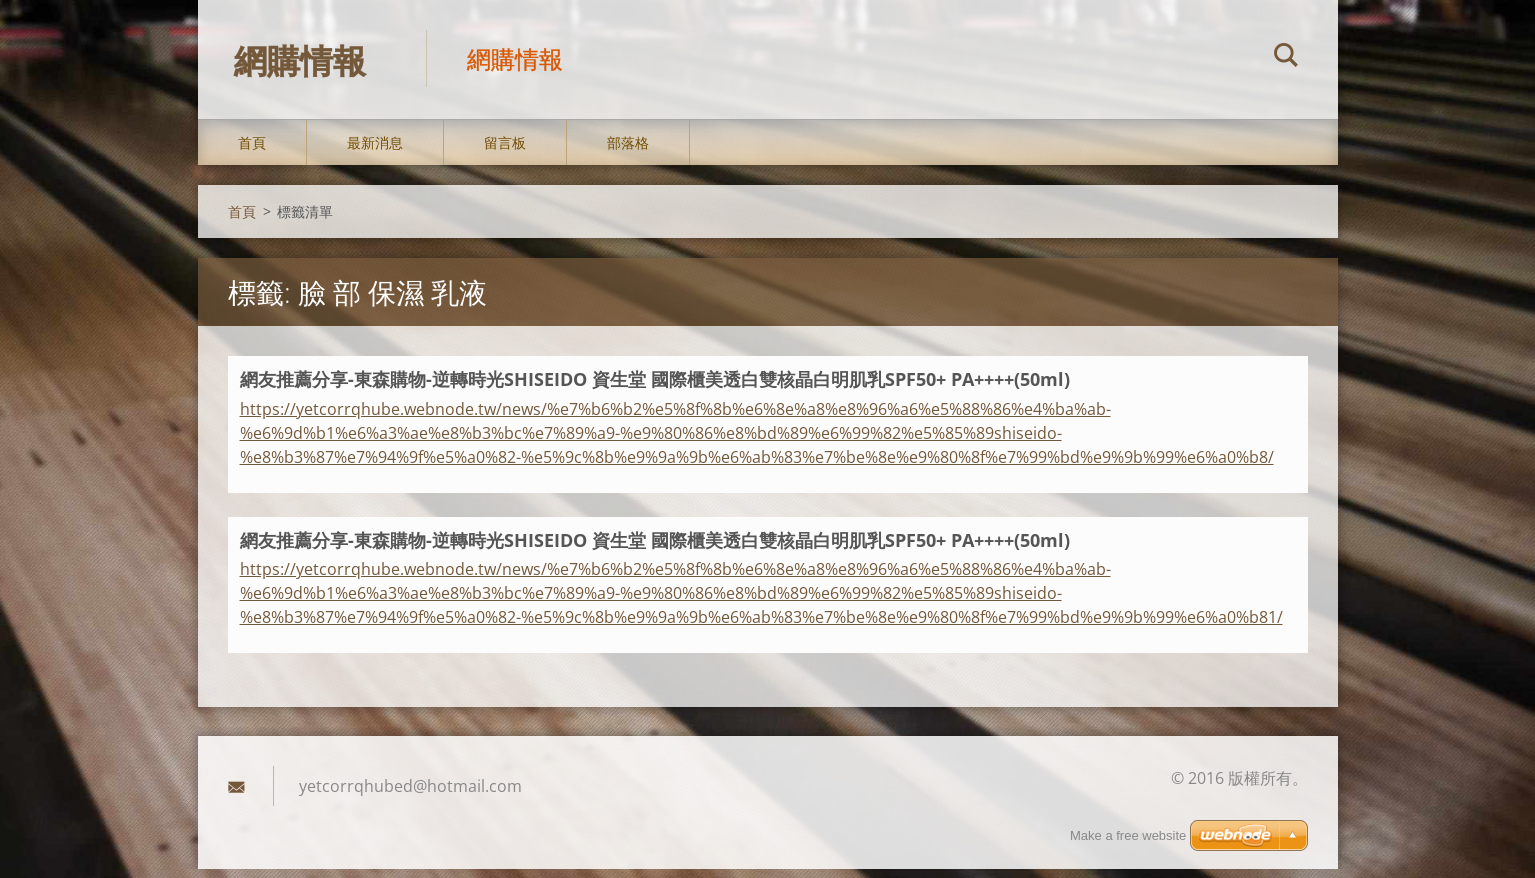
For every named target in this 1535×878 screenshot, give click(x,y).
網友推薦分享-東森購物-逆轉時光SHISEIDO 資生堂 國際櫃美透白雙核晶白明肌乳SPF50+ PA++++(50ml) (655, 388)
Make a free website (1128, 835)
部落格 (628, 151)
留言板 (505, 151)
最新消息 (375, 151)
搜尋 (1286, 58)
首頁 (252, 151)
